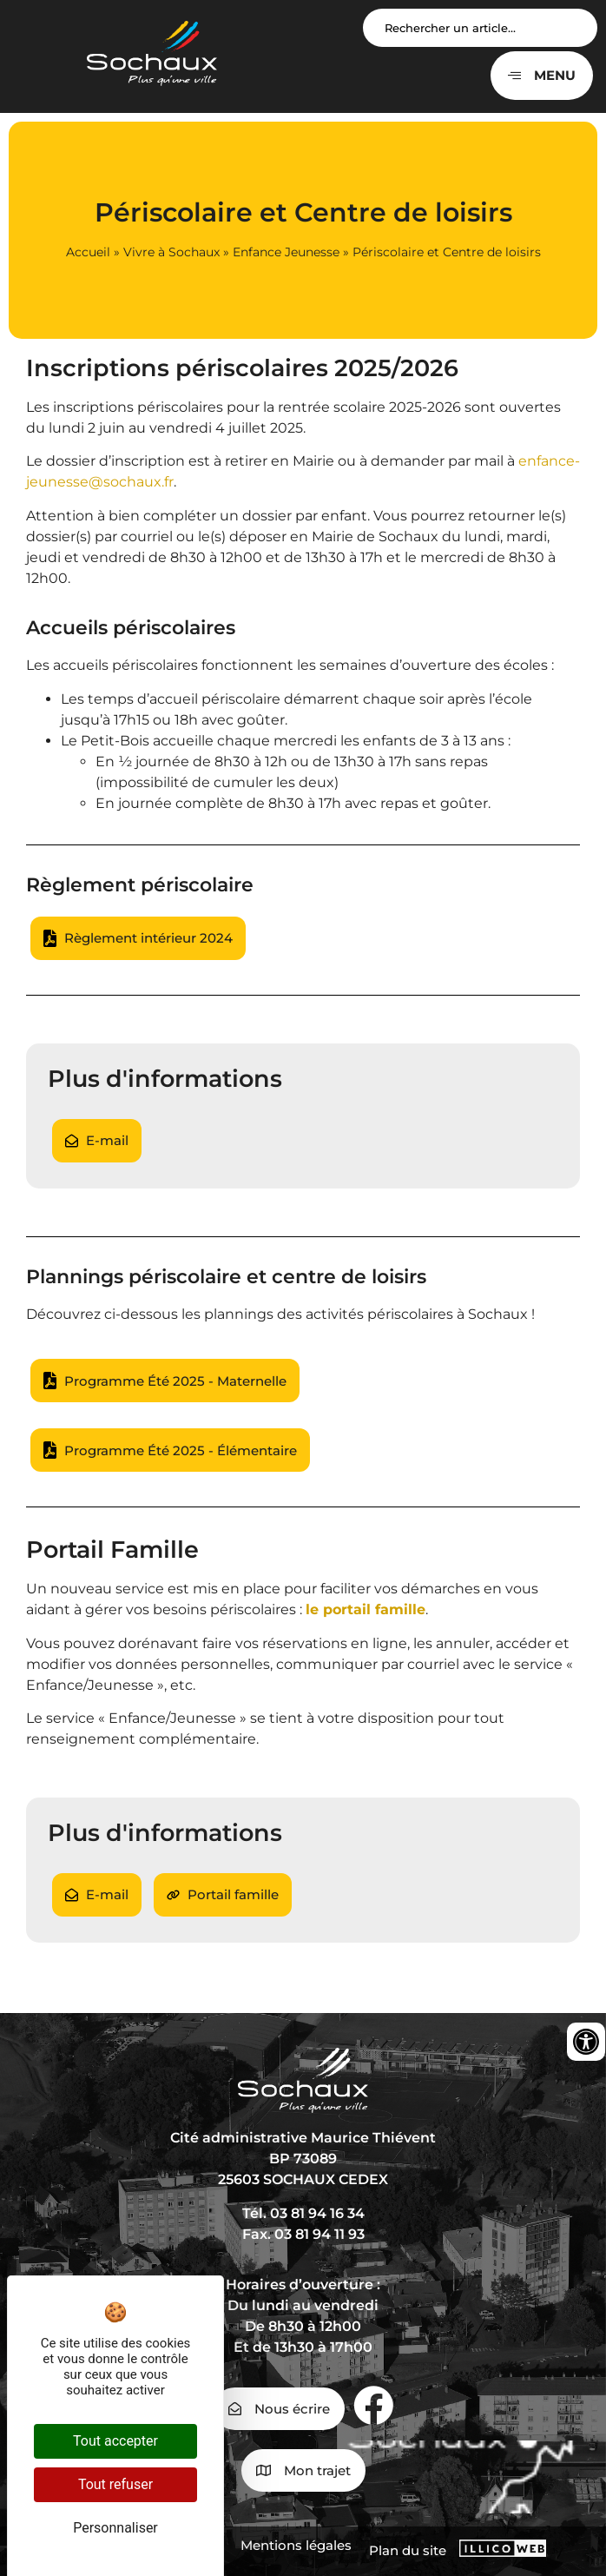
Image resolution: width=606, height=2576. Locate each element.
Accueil (88, 252)
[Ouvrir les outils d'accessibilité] (586, 2042)
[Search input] (480, 28)
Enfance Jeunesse (286, 252)
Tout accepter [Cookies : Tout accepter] (115, 2441)
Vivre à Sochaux (171, 252)
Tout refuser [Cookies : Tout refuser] (115, 2484)
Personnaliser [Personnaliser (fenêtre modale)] (115, 2528)
